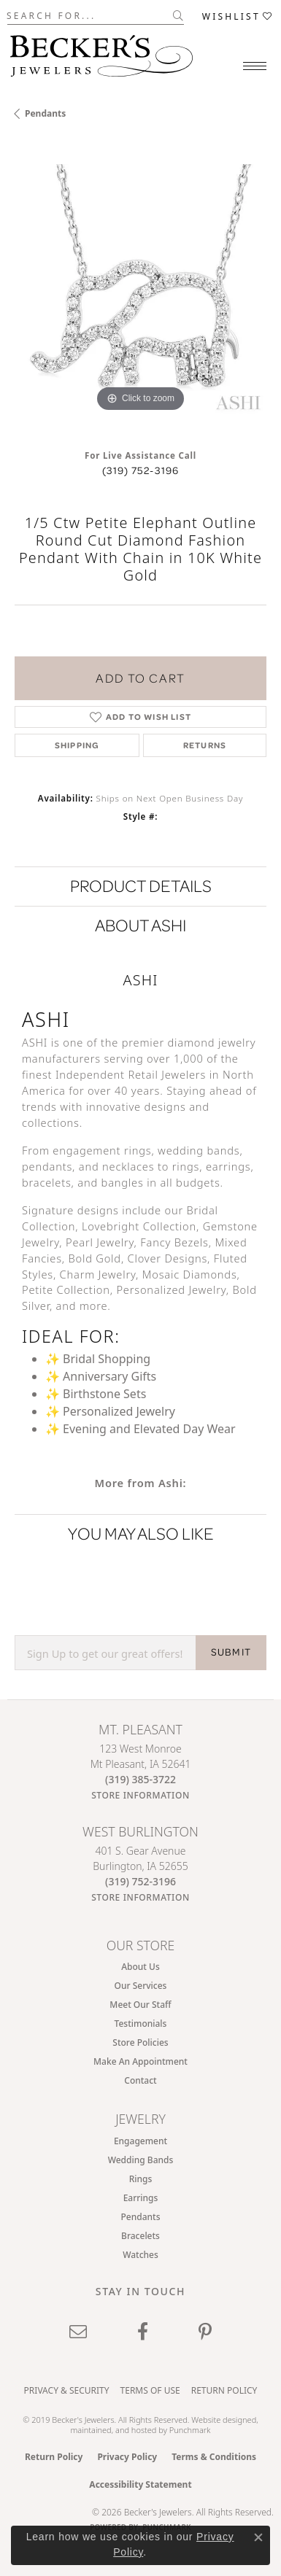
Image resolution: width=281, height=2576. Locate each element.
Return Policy (224, 2390)
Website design (219, 2419)
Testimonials (141, 2023)
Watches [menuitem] (140, 2255)
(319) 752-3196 (141, 470)
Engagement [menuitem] (140, 2141)
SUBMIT (231, 1652)
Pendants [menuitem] (141, 2217)
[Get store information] (140, 1795)
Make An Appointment (140, 2061)
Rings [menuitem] (141, 2179)
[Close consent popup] (258, 2537)
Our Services (141, 1985)
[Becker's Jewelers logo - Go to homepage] (101, 52)
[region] (140, 290)
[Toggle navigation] (254, 66)
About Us (140, 1966)
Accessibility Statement (140, 2484)
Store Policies (140, 2042)
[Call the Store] (140, 1779)
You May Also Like (141, 1533)
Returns (204, 745)
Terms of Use (150, 2390)
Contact (140, 2080)
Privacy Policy (127, 2457)
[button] (238, 16)
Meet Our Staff (140, 2004)
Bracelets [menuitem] (140, 2236)
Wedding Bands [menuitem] (141, 2160)
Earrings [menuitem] (140, 2198)
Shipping (77, 745)
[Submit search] (178, 15)
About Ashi (140, 925)
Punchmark (190, 2429)
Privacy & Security (66, 2390)
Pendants (45, 113)
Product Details (141, 886)
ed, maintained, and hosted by (164, 2424)
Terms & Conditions (214, 2457)
